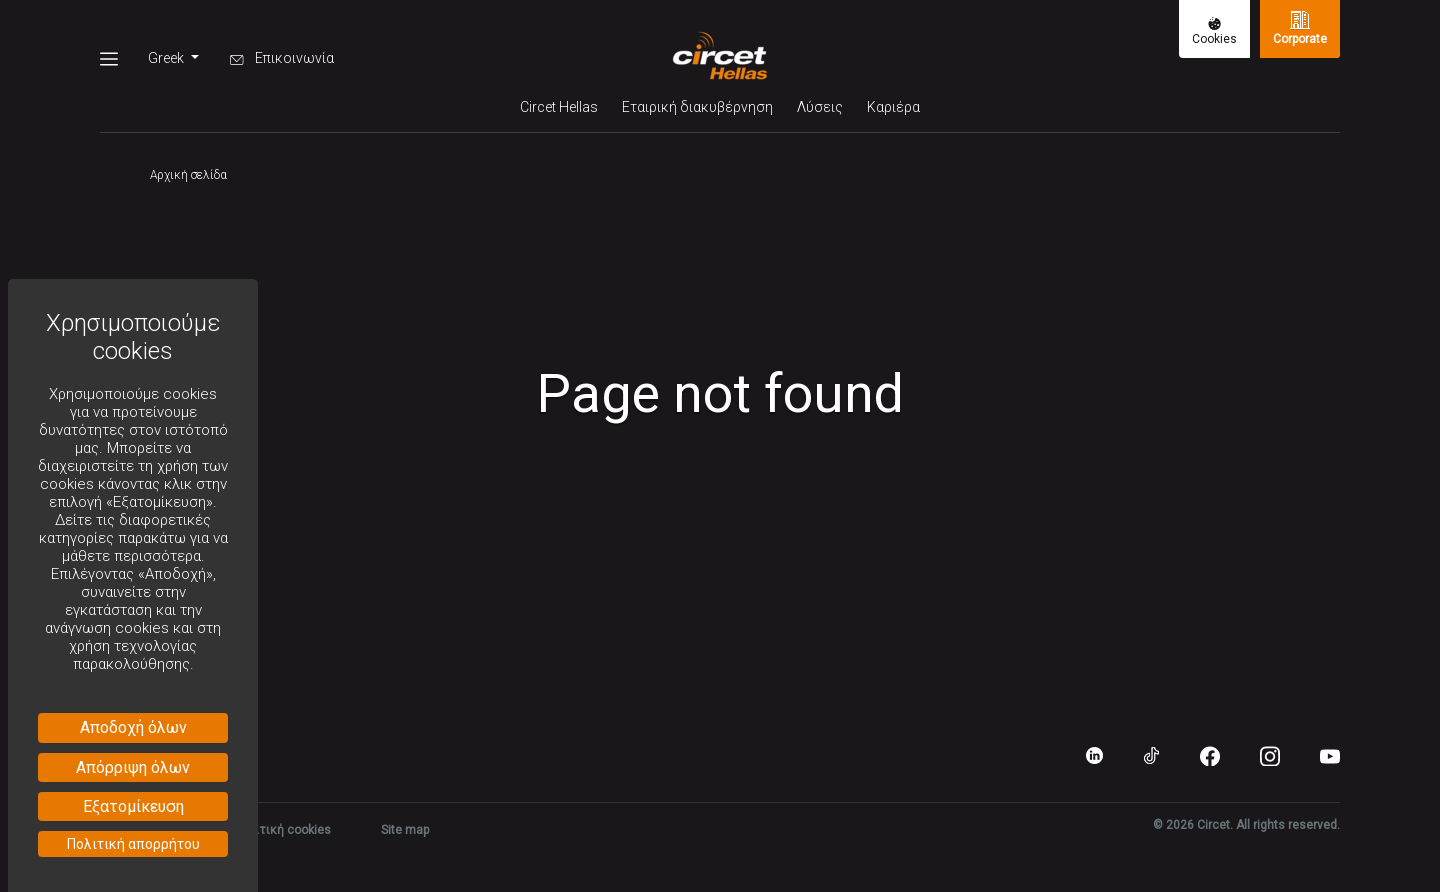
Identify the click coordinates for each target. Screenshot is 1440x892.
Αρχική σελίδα (188, 175)
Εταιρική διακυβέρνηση (697, 107)
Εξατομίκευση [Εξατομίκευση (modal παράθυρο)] (133, 806)
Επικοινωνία (282, 58)
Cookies (1214, 31)
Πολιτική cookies (282, 830)
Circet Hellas (559, 107)
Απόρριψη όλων (133, 767)
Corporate (1300, 28)
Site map (405, 830)
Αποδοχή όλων (133, 727)
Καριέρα (893, 107)
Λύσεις (820, 107)
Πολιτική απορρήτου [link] (133, 844)
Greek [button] (167, 58)
